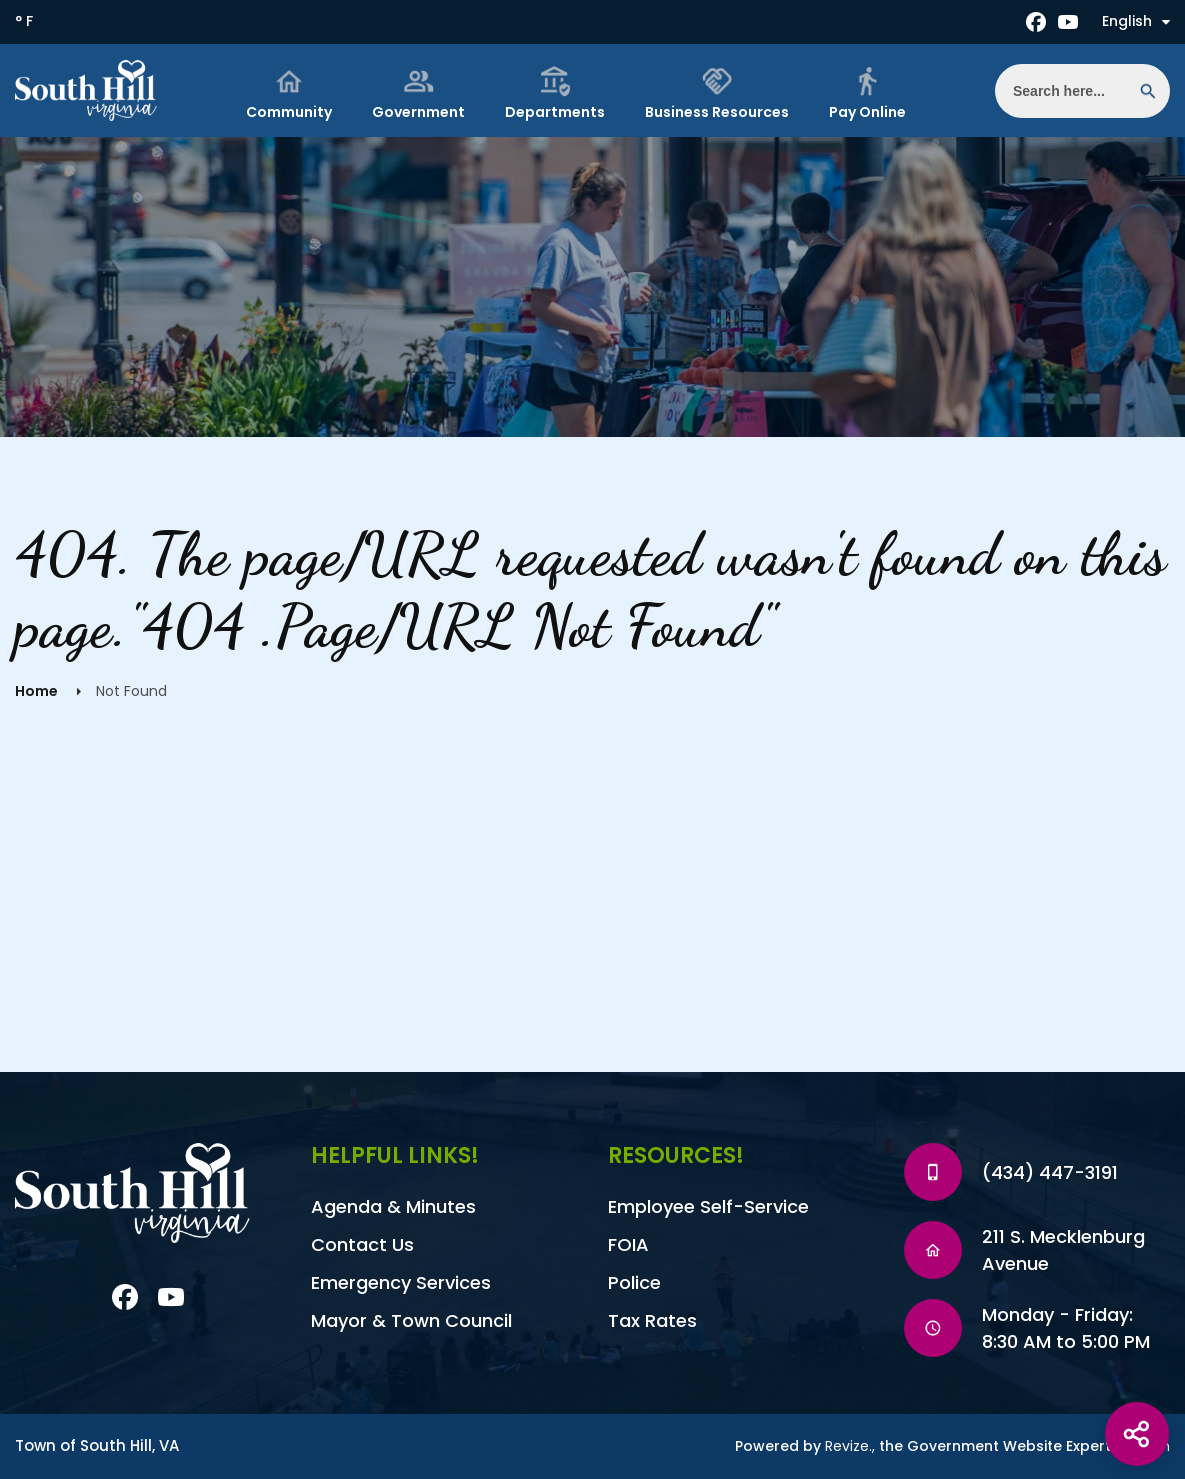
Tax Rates (652, 1320)
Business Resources (717, 93)
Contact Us (362, 1244)
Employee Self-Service (708, 1206)
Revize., (850, 1446)
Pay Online (867, 93)
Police (634, 1282)
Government (418, 93)
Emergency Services (401, 1282)
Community (289, 93)
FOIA (628, 1244)
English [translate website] (1136, 21)
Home (36, 691)
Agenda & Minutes (393, 1206)
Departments (555, 93)
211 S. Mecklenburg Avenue (1063, 1250)
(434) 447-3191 (1050, 1172)
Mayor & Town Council (411, 1320)
